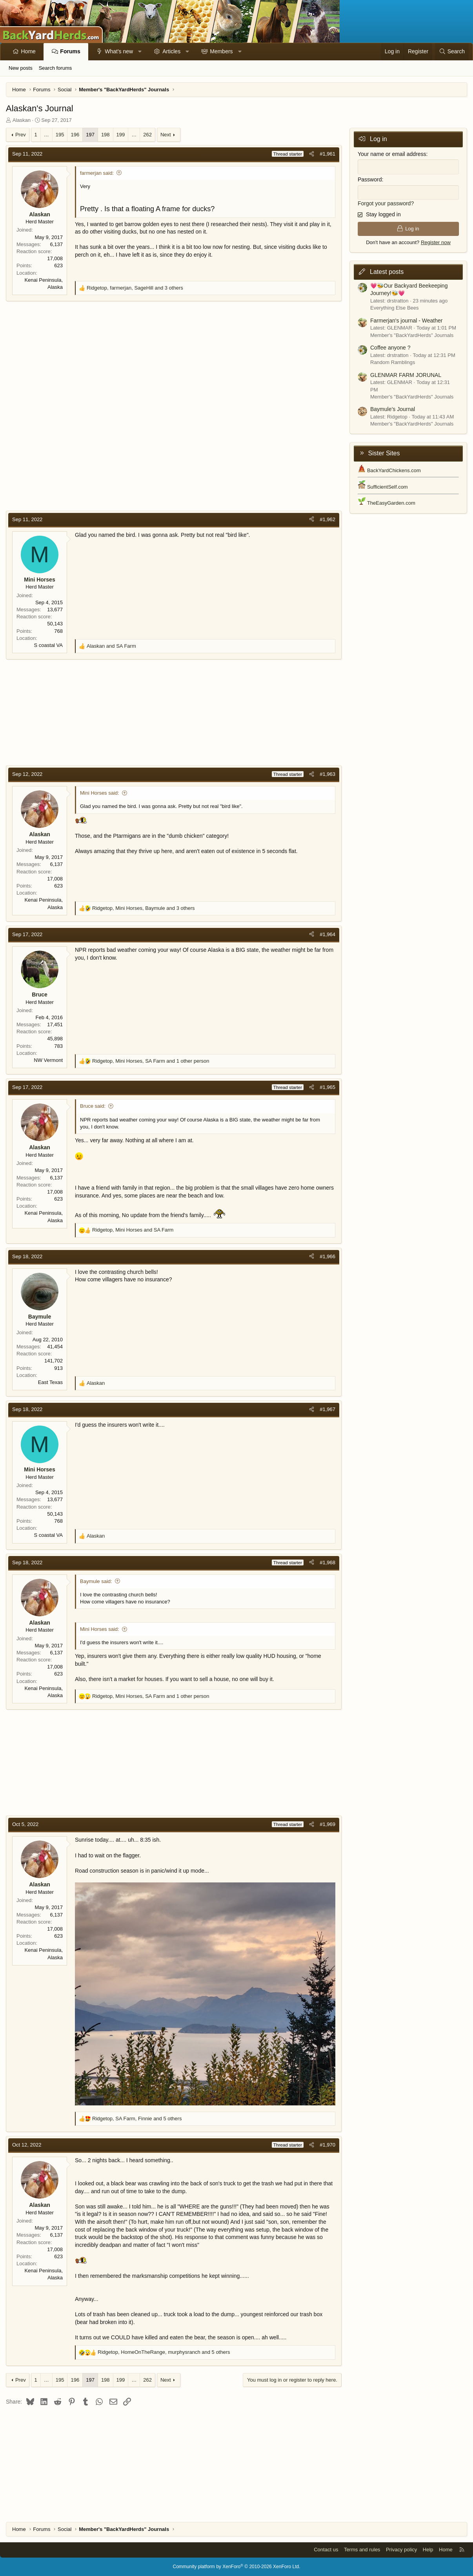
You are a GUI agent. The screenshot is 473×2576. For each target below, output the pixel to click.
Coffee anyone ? (390, 347)
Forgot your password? (386, 203)
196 (75, 135)
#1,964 (327, 934)
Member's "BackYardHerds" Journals (411, 335)
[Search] (452, 51)
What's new (119, 51)
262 (147, 135)
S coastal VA (48, 645)
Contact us (326, 2549)
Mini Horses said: (99, 793)
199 (120, 135)
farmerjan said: (97, 173)
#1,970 (327, 2145)
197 (90, 135)
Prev (20, 135)
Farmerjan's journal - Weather (406, 320)
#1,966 (327, 1256)
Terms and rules (362, 2549)
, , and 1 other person (150, 1061)
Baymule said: (96, 1581)
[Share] (311, 154)
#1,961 (327, 154)
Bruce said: (93, 1106)
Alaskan (22, 120)
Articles (171, 51)
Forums (70, 51)
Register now (436, 242)
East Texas (50, 1382)
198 (105, 135)
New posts (21, 68)
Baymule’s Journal (392, 409)
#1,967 (327, 1409)
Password (370, 179)
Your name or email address (392, 154)
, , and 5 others (137, 2118)
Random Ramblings (392, 362)
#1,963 (327, 774)
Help (428, 2549)
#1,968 (327, 1562)
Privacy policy (401, 2549)
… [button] (46, 135)
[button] (140, 51)
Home (28, 51)
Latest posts (387, 271)
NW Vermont (48, 1060)
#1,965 (327, 1087)
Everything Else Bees (394, 308)
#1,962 (327, 519)
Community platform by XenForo (236, 2566)
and (111, 646)
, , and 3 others (135, 288)
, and (132, 1230)
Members (221, 51)
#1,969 (327, 1824)
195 (60, 135)
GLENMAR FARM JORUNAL (405, 374)
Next (165, 135)
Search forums (55, 68)
